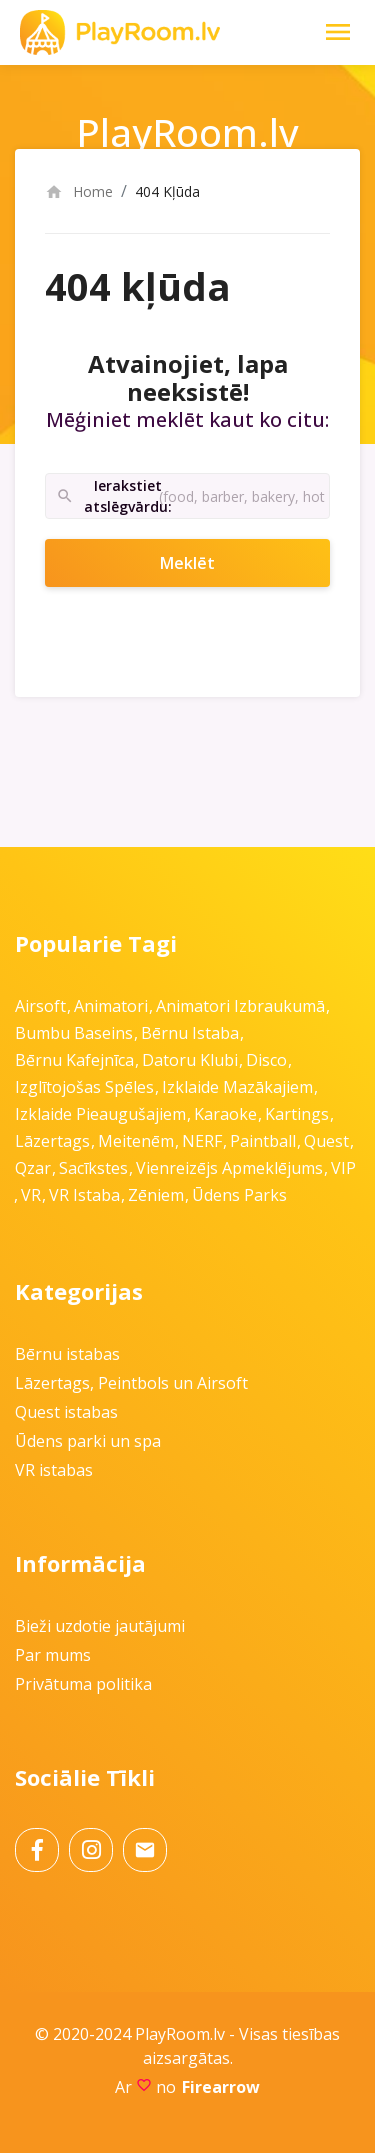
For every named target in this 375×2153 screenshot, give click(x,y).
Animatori (111, 1006)
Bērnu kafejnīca (74, 1060)
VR (31, 1195)
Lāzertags (52, 1141)
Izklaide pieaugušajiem (100, 1114)
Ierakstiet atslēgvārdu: (107, 496)
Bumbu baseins (74, 1033)
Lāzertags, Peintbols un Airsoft (131, 1383)
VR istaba (84, 1195)
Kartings (297, 1114)
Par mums (53, 1655)
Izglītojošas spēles (84, 1087)
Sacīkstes (93, 1168)
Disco (266, 1060)
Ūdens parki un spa (88, 1441)
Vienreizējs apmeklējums (229, 1168)
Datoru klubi (190, 1060)
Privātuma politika (83, 1684)
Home (79, 191)
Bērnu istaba (190, 1033)
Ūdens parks (239, 1195)
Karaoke (225, 1114)
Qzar (33, 1168)
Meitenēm (136, 1141)
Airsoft (40, 1006)
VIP (343, 1168)
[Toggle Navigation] (338, 32)
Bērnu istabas (67, 1354)
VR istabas (54, 1470)
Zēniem (156, 1195)
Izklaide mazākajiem (237, 1087)
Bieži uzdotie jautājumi (100, 1626)
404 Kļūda (167, 191)
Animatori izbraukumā (240, 1006)
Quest (326, 1141)
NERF (202, 1141)
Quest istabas (66, 1412)
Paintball (263, 1141)
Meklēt (214, 562)
